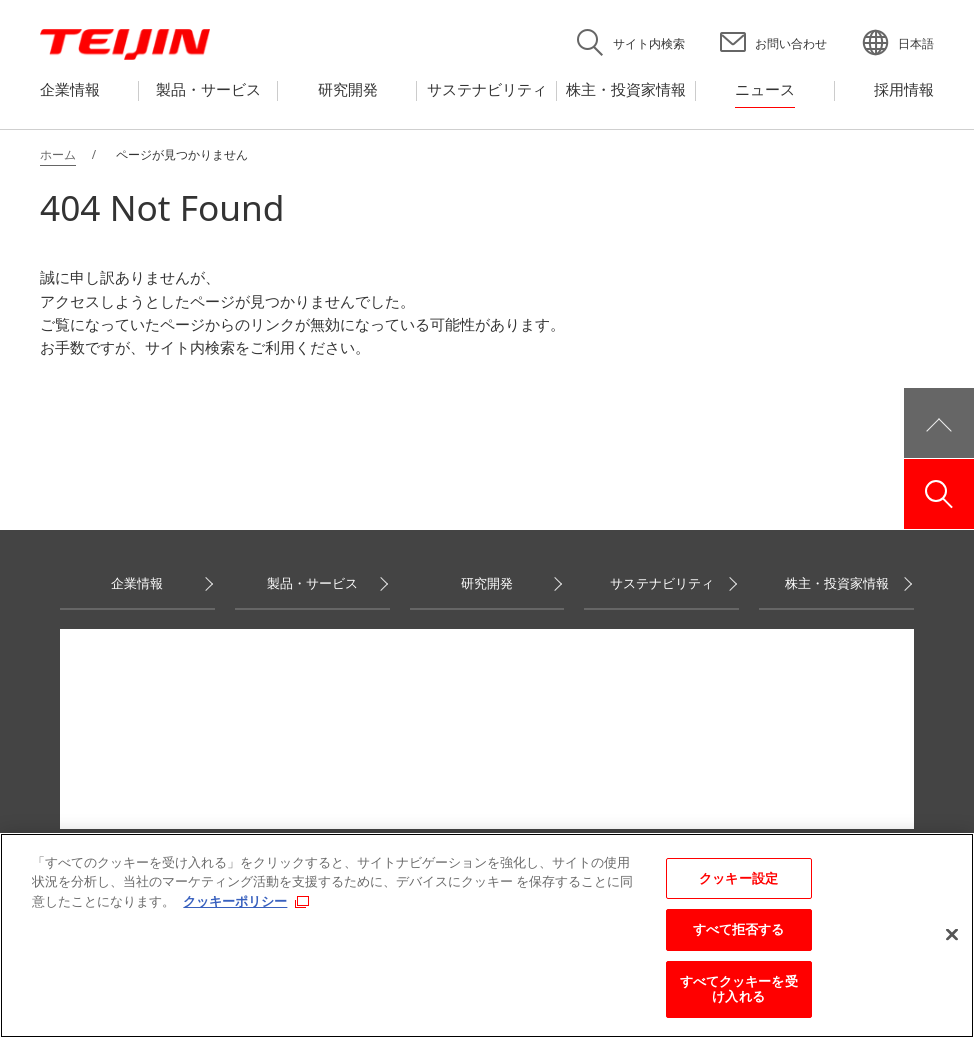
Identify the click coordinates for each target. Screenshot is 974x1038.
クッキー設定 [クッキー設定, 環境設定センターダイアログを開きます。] (738, 878)
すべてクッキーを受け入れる (739, 989)
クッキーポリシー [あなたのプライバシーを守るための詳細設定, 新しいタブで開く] (235, 901)
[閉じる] (952, 935)
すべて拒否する (739, 929)
